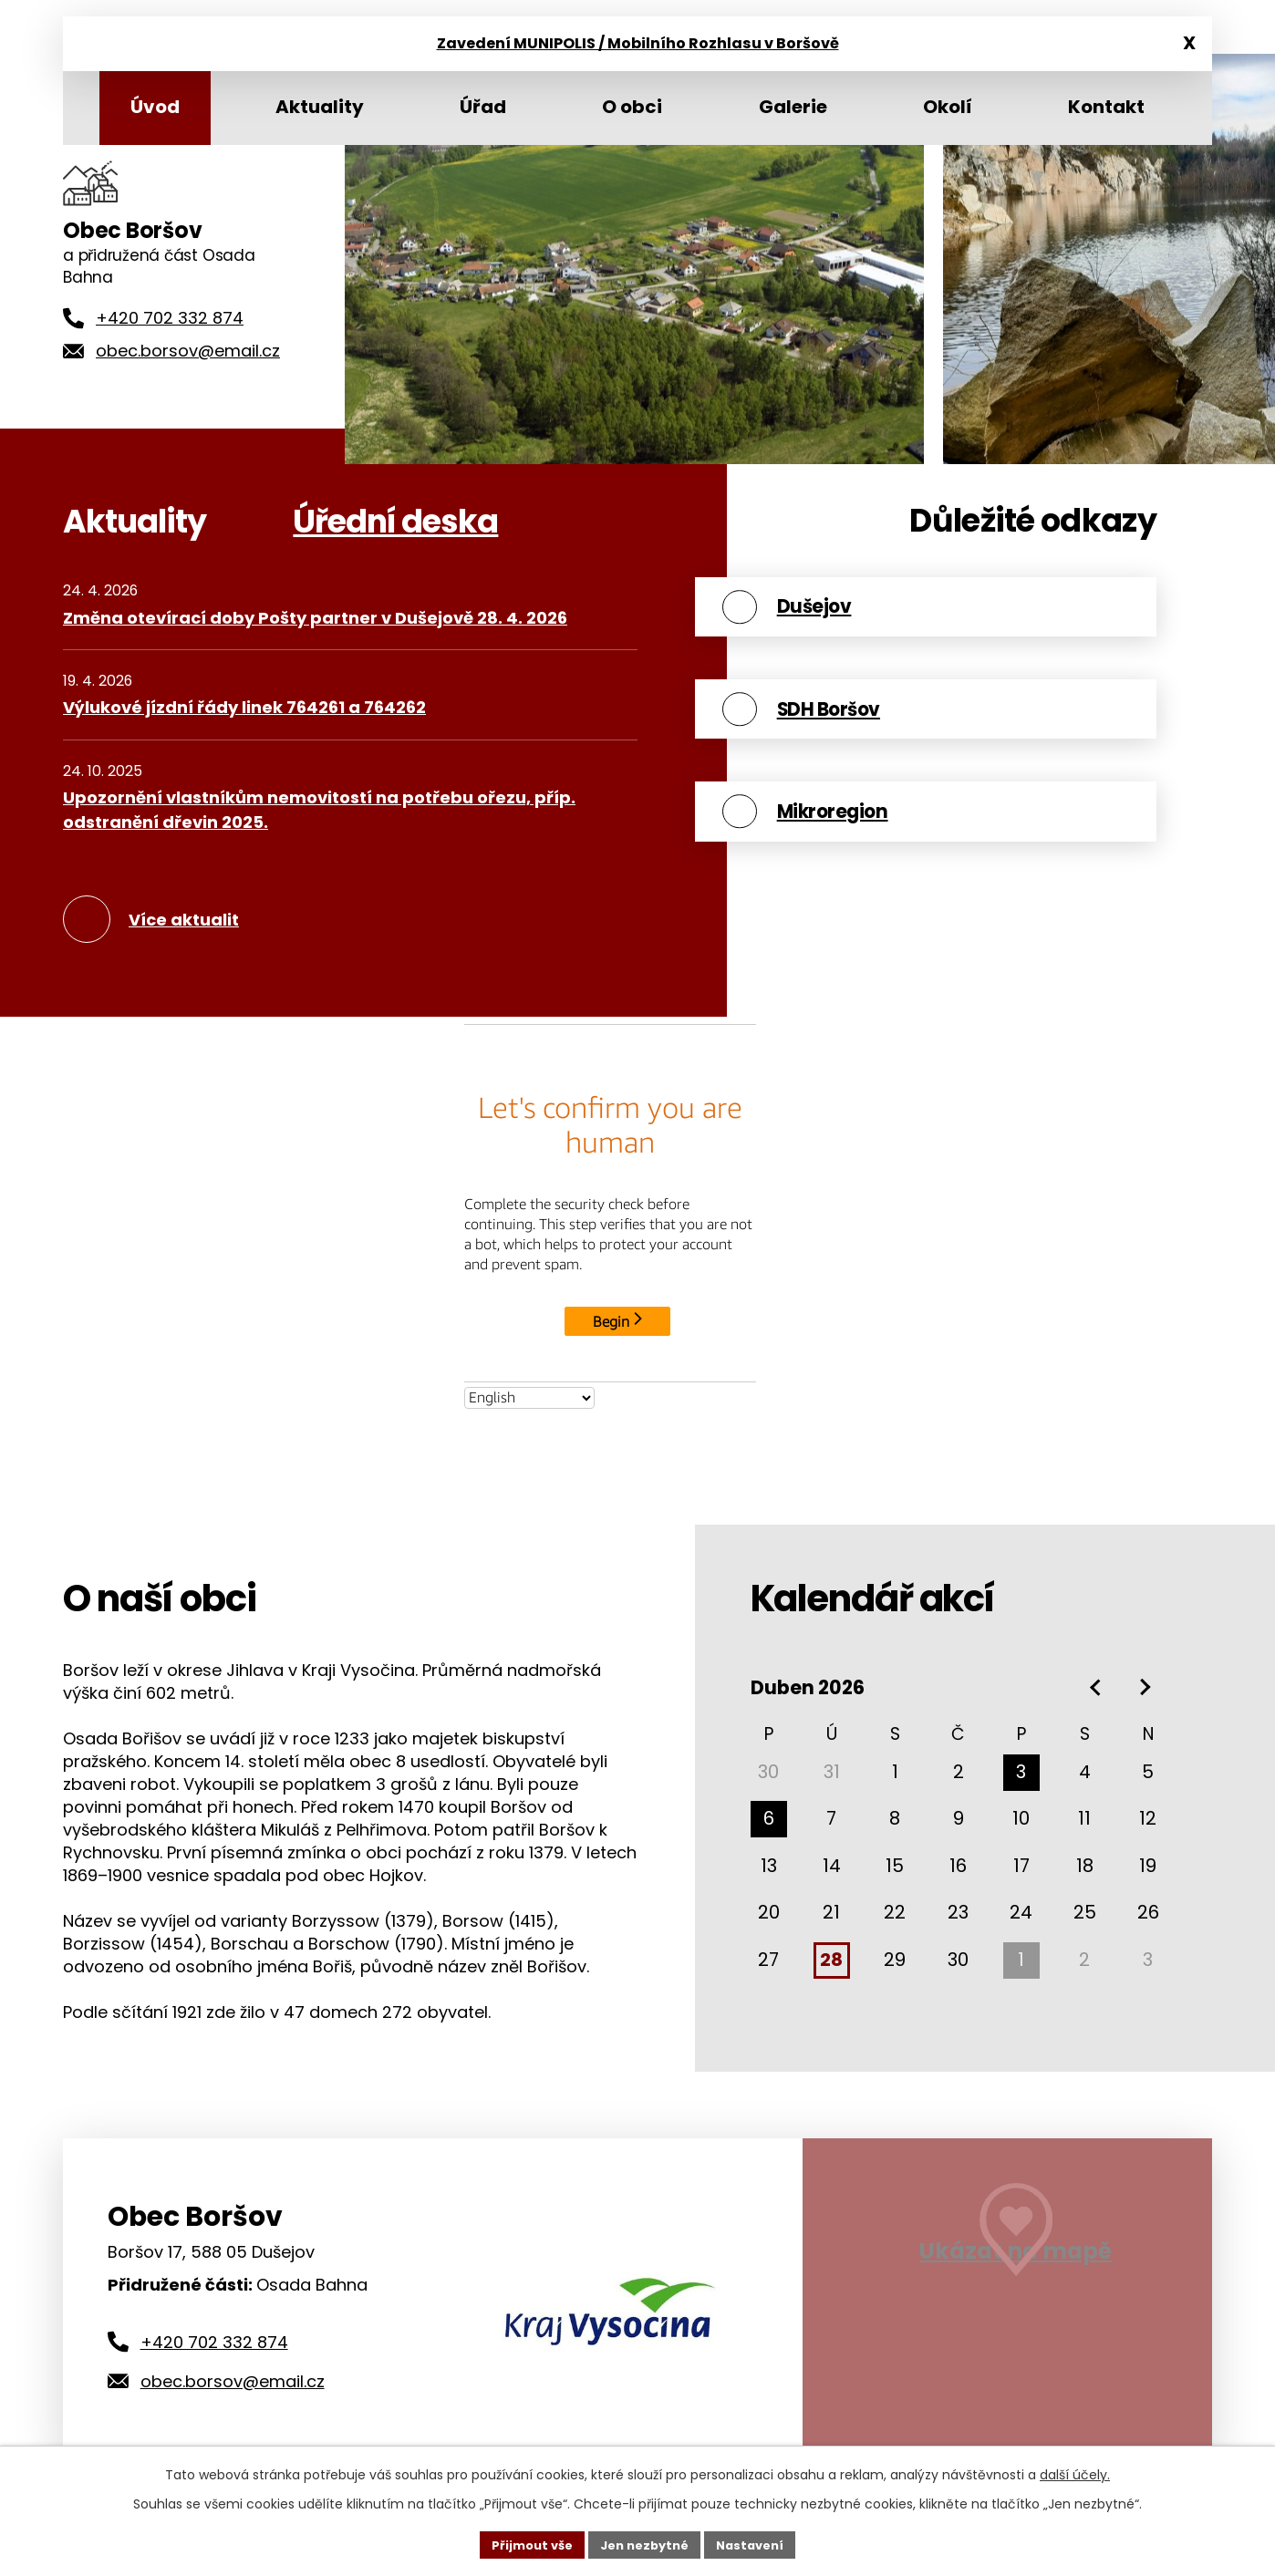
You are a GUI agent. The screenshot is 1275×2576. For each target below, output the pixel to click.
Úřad (483, 106)
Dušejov (864, 615)
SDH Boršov (883, 735)
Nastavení (757, 2543)
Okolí (947, 106)
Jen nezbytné (644, 2543)
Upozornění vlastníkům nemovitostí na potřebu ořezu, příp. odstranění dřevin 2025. (319, 809)
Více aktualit (184, 919)
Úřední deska (395, 521)
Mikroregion (887, 855)
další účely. (1075, 2472)
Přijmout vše (524, 2543)
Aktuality (319, 106)
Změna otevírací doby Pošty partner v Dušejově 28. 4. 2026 (315, 617)
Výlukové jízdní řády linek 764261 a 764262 (244, 707)
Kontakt (1106, 106)
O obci (632, 106)
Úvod (155, 106)
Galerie (793, 106)
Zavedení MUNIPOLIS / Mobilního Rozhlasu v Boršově (638, 45)
